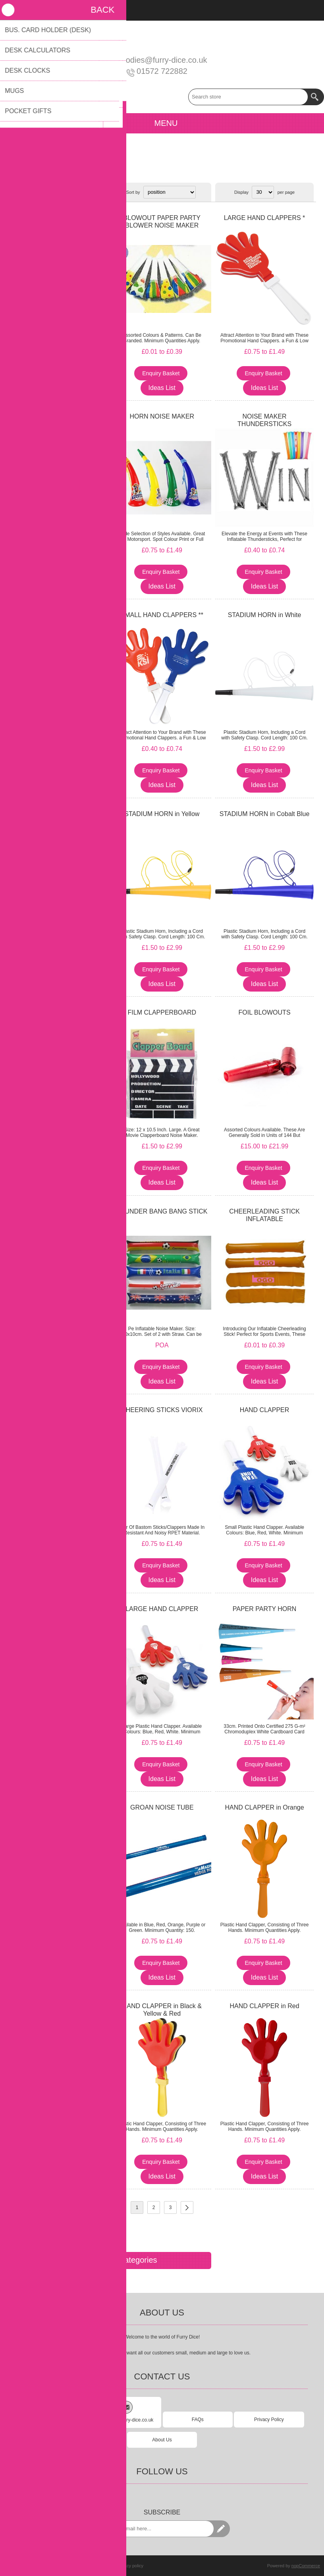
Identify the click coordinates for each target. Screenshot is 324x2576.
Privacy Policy (269, 2419)
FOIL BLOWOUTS (265, 1012)
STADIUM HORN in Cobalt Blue (264, 813)
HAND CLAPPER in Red (264, 2006)
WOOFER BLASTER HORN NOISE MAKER (59, 1016)
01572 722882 (162, 71)
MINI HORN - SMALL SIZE (59, 416)
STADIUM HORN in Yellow (161, 813)
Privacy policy (130, 2565)
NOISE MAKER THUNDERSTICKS (264, 420)
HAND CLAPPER (59, 615)
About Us (162, 2440)
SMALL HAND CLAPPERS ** (162, 615)
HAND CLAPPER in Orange (264, 1807)
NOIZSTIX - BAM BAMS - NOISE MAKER (59, 1612)
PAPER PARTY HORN (265, 1608)
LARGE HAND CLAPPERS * (264, 217)
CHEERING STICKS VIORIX (161, 1410)
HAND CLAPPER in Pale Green (59, 2006)
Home (14, 168)
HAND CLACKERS (60, 1410)
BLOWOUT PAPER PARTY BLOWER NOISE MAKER (162, 221)
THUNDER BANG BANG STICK (161, 1211)
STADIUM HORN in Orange (59, 1211)
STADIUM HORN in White (264, 615)
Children (36, 168)
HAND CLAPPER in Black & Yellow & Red (162, 2010)
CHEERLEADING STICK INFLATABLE (264, 1215)
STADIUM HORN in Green (59, 813)
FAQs (198, 2419)
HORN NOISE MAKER (161, 416)
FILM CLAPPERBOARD (162, 1012)
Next (187, 2207)
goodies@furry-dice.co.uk (162, 60)
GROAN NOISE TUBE (162, 1807)
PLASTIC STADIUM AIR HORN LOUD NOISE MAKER (59, 221)
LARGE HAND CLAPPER (161, 1608)
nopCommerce (305, 2565)
